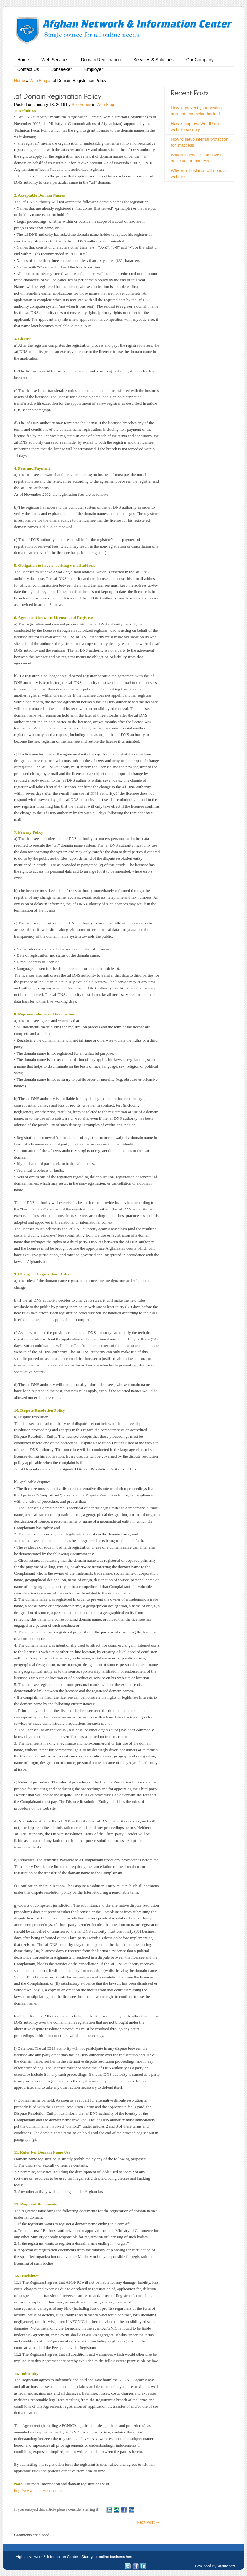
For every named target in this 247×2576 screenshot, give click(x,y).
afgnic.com (226, 2566)
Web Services (54, 59)
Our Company (199, 59)
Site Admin (81, 104)
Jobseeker (61, 69)
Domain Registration (101, 59)
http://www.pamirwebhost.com (39, 2490)
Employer (93, 69)
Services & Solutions (153, 59)
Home (23, 59)
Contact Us (28, 69)
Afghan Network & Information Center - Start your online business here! (75, 2557)
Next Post (148, 2522)
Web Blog (38, 80)
